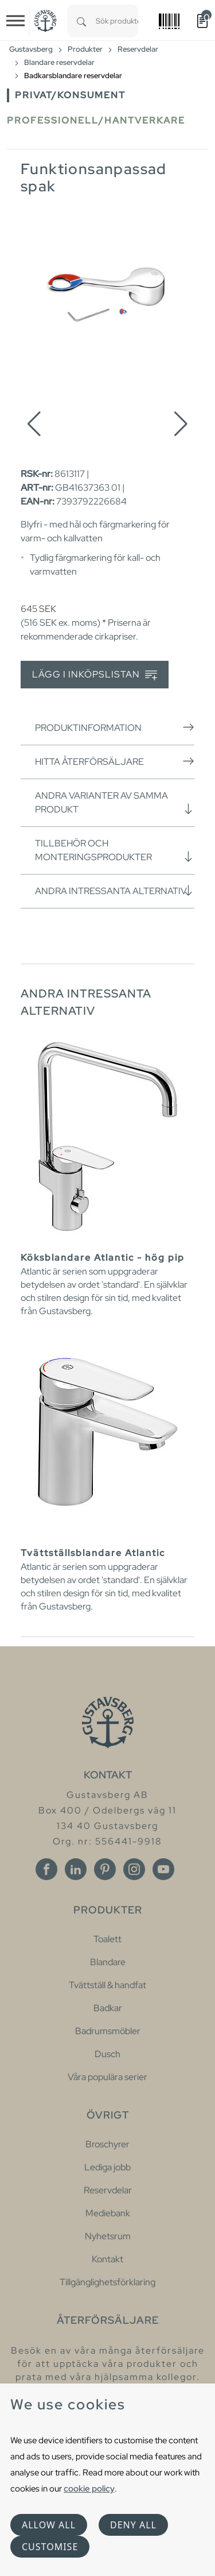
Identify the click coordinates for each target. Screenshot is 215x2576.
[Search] (81, 20)
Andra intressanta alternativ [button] (114, 890)
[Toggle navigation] (15, 20)
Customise (50, 2546)
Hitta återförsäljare (114, 761)
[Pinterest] (105, 1869)
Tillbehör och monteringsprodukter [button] (114, 850)
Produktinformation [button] (114, 727)
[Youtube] (163, 1869)
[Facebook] (46, 1869)
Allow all (49, 2525)
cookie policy (89, 2488)
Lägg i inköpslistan (94, 674)
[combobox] (117, 20)
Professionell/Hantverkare (96, 120)
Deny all (133, 2525)
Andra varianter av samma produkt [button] (114, 802)
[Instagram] (134, 1869)
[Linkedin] (76, 1869)
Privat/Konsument (70, 95)
